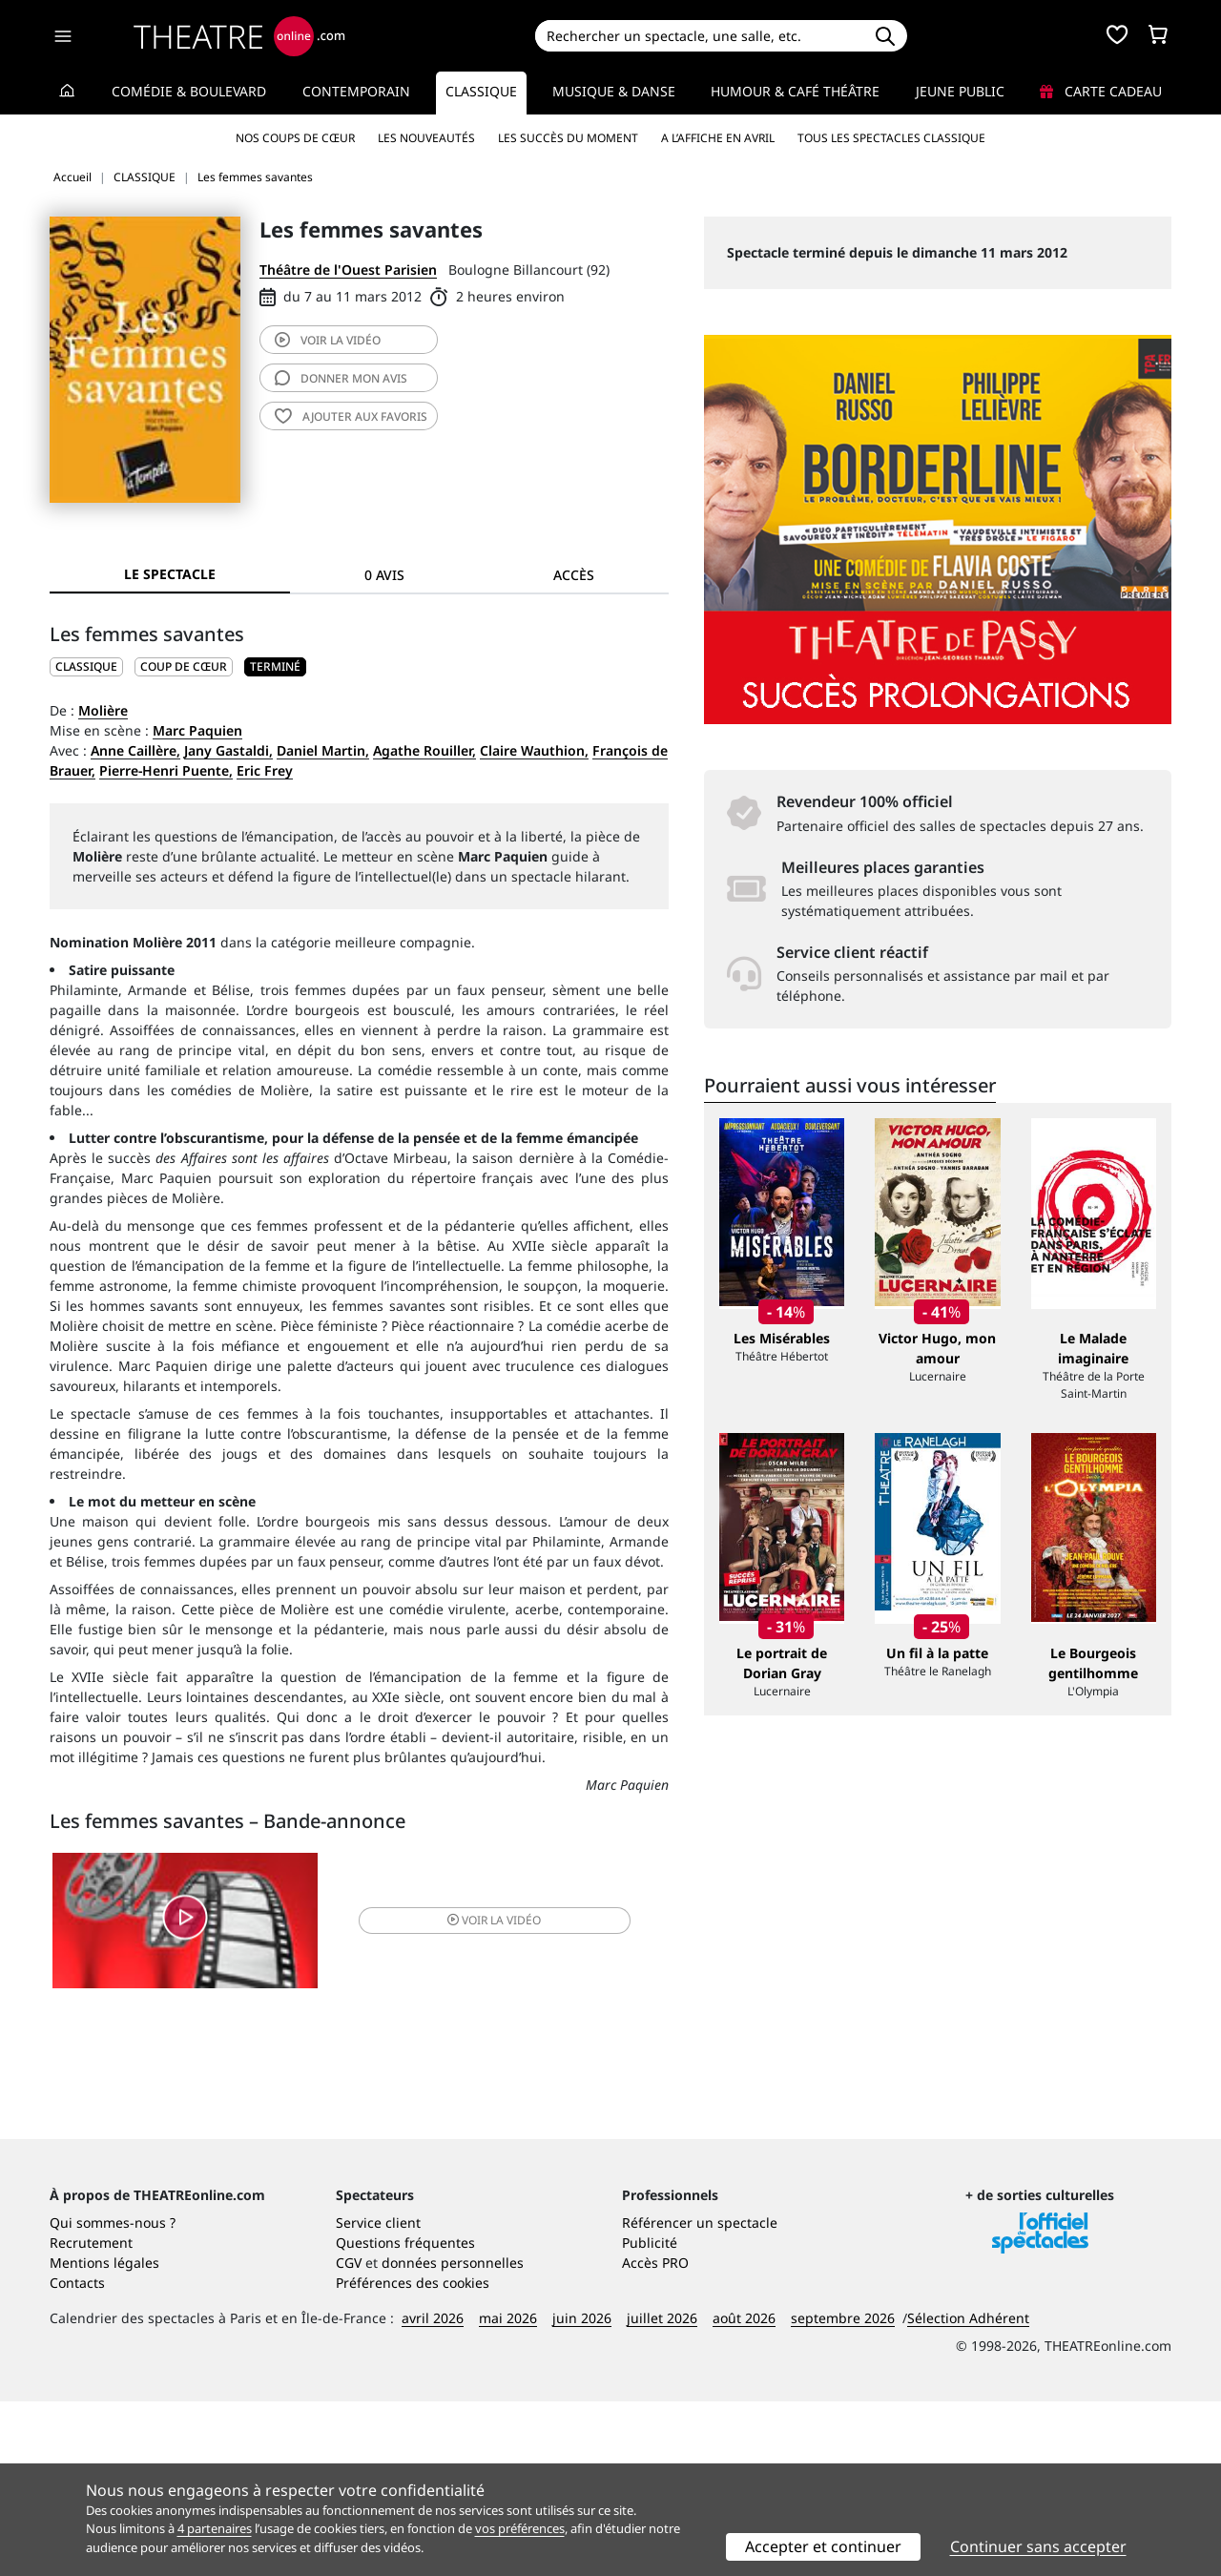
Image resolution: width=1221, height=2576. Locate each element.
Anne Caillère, (135, 750)
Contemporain (356, 91)
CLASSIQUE (86, 666)
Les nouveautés (426, 138)
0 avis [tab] (384, 575)
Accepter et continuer (823, 2546)
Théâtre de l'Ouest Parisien (348, 269)
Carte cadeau (1101, 91)
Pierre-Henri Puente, (166, 770)
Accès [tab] (573, 575)
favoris (351, 416)
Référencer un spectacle (699, 2397)
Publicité (649, 2417)
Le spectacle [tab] (170, 574)
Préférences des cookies (412, 2457)
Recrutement (91, 2417)
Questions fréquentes (405, 2417)
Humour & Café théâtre (795, 91)
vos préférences (520, 2528)
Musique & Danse (613, 91)
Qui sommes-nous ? (113, 2397)
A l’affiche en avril (718, 138)
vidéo (328, 340)
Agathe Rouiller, (424, 750)
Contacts (77, 2457)
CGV (349, 2437)
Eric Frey (265, 770)
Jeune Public (960, 91)
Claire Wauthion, (534, 750)
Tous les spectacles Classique (891, 138)
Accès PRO (655, 2437)
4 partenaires (214, 2528)
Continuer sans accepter (1038, 2546)
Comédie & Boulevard (189, 91)
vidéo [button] (461, 1924)
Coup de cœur (183, 666)
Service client (378, 2397)
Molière (103, 710)
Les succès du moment (568, 138)
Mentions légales (104, 2437)
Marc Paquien (197, 730)
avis (341, 378)
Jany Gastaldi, (228, 750)
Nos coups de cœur (295, 138)
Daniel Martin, (323, 750)
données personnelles (453, 2437)
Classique (481, 91)
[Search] (698, 36)
